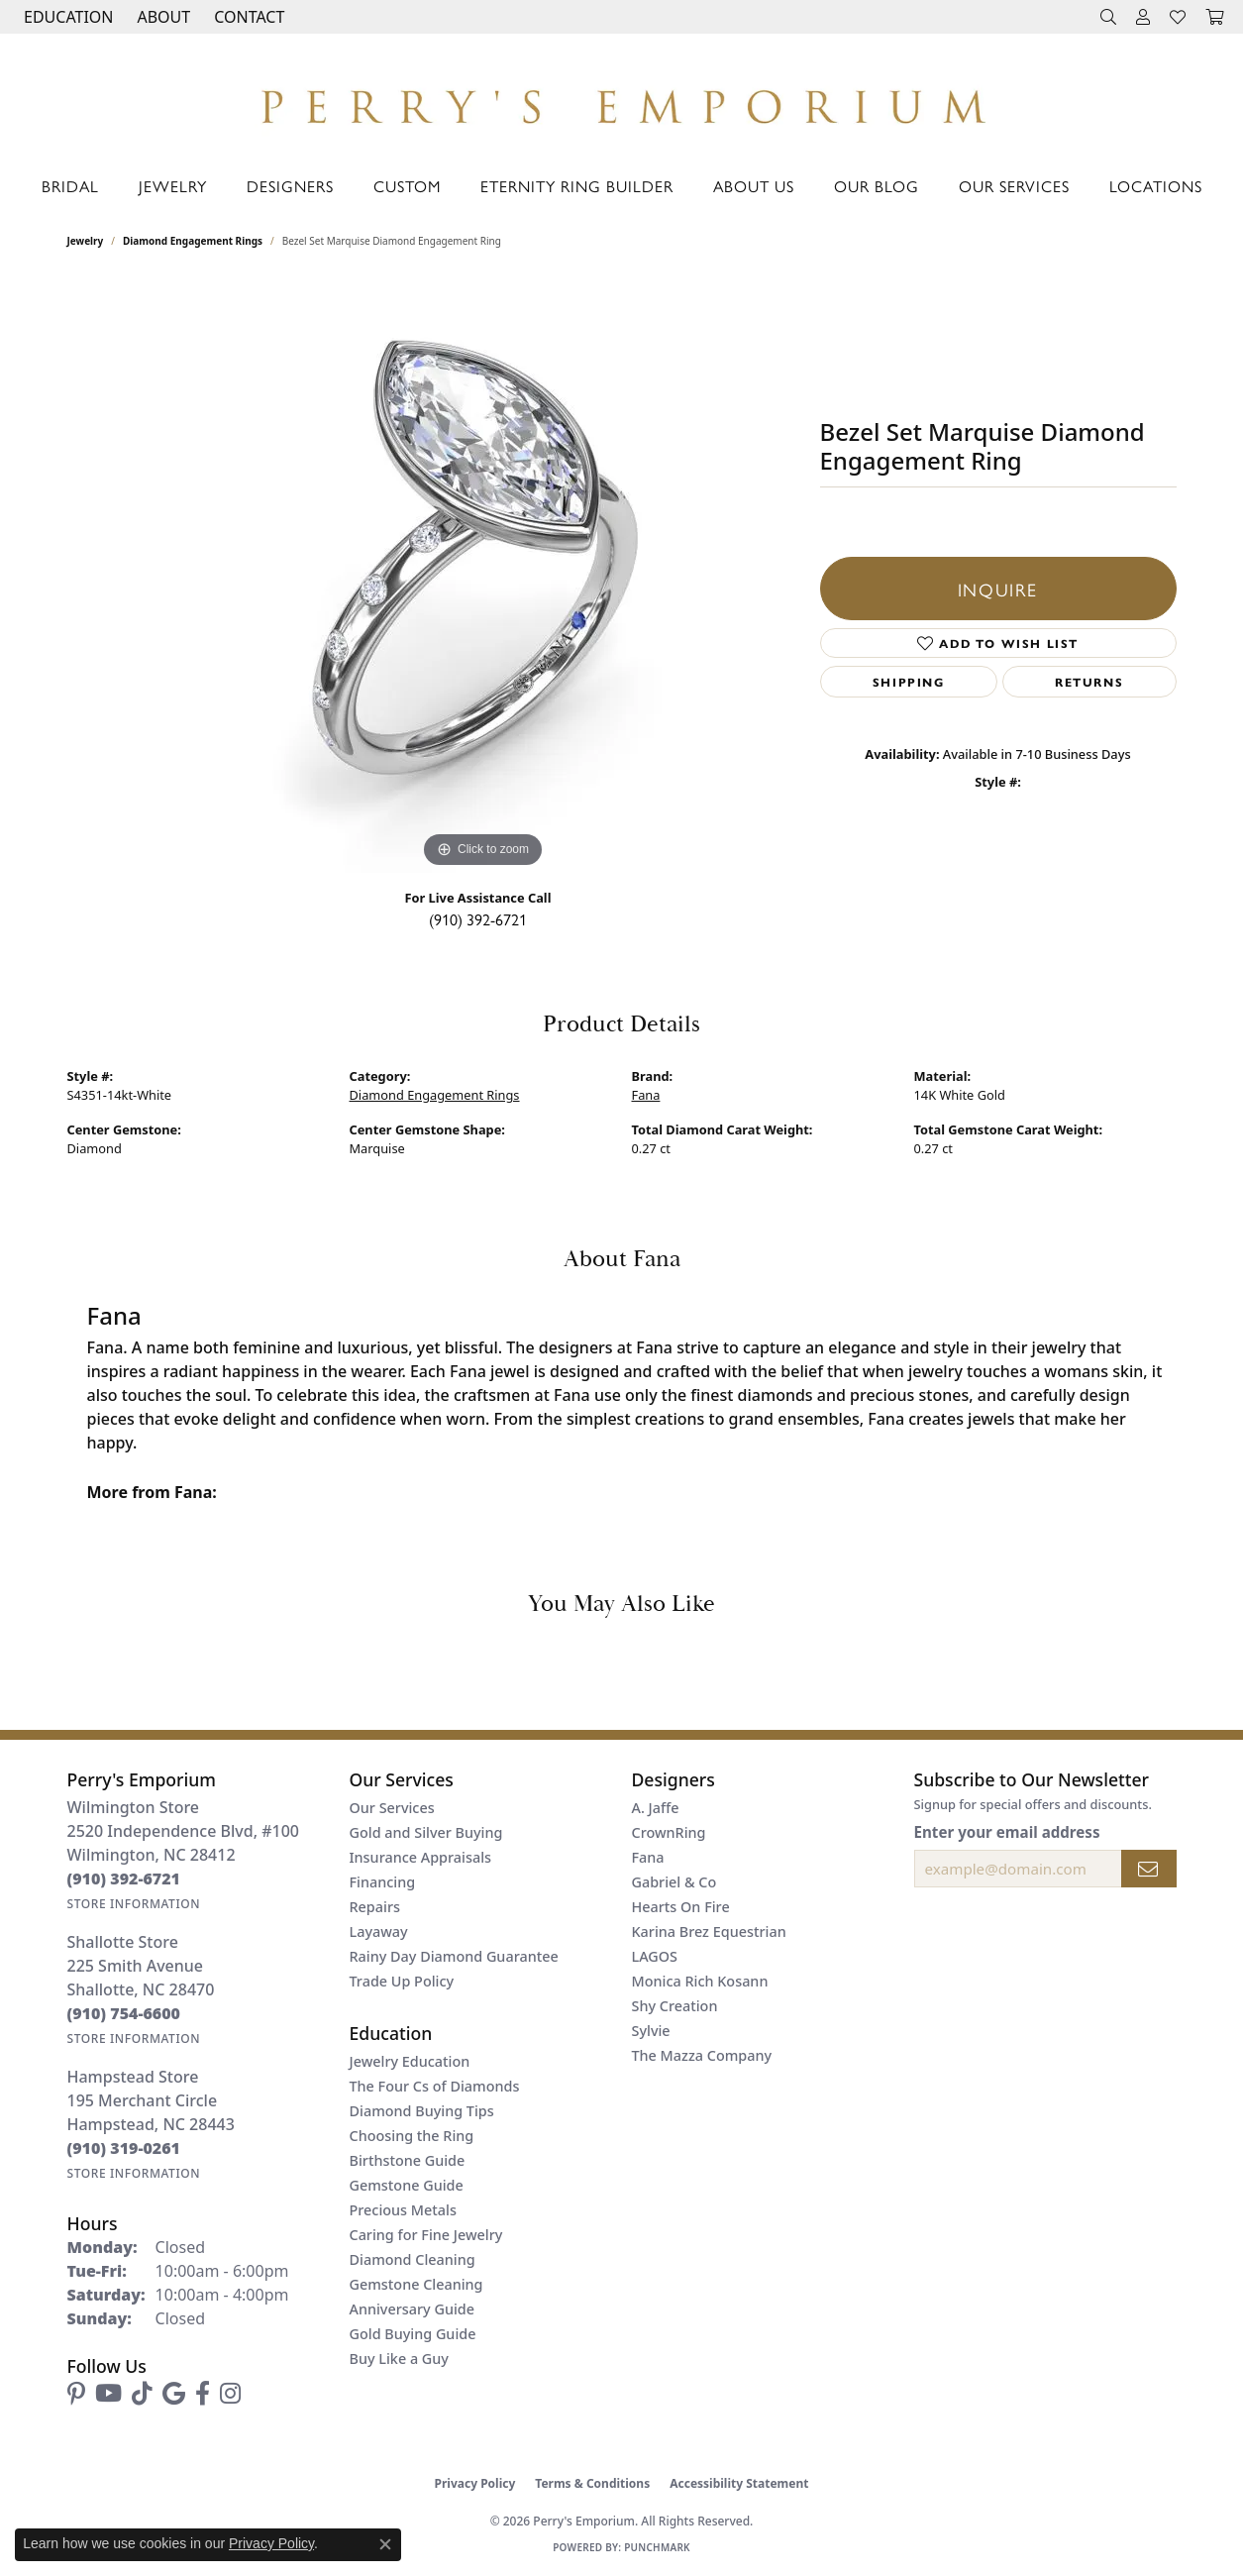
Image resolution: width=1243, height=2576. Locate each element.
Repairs (375, 1906)
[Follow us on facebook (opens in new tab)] (202, 2394)
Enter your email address (1007, 1832)
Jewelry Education (410, 2061)
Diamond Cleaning (412, 2259)
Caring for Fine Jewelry (426, 2234)
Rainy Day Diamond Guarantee (454, 1956)
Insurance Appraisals (421, 1857)
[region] (483, 575)
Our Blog (876, 185)
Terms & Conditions (592, 2483)
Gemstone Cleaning (416, 2284)
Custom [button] (407, 185)
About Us (753, 185)
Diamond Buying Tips (422, 2110)
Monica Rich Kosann (700, 1981)
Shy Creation (675, 2005)
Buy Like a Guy (399, 2358)
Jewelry (173, 185)
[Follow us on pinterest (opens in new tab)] (76, 2394)
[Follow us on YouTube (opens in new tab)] (108, 2394)
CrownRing (669, 1832)
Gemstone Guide (407, 2185)
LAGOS (654, 1956)
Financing (383, 1882)
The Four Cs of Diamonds (435, 2086)
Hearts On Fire (681, 1906)
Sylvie (651, 2030)
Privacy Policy (475, 2483)
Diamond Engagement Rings (192, 241)
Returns (1089, 682)
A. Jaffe (655, 1807)
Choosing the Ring (412, 2135)
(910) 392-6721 (478, 919)
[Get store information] (134, 1903)
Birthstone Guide (408, 2160)
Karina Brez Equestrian (709, 1931)
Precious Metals (403, 2209)
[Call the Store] (124, 1878)
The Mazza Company (702, 2055)
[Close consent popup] (385, 2544)
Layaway (379, 1931)
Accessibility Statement (739, 2483)
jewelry (85, 241)
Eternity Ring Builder (576, 185)
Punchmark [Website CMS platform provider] (657, 2547)
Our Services (1014, 185)
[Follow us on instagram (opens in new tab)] (230, 2394)
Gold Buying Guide (413, 2333)
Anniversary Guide (412, 2309)
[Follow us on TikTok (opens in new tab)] (142, 2394)
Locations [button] (1155, 185)
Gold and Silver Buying (426, 1832)
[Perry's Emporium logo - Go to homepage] (621, 101)
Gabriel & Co (674, 1882)
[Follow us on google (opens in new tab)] (173, 2394)
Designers (290, 185)
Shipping (909, 682)
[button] (66, 17)
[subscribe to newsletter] (1149, 1868)
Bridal (70, 185)
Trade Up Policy (402, 1981)
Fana (646, 1095)
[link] (247, 17)
